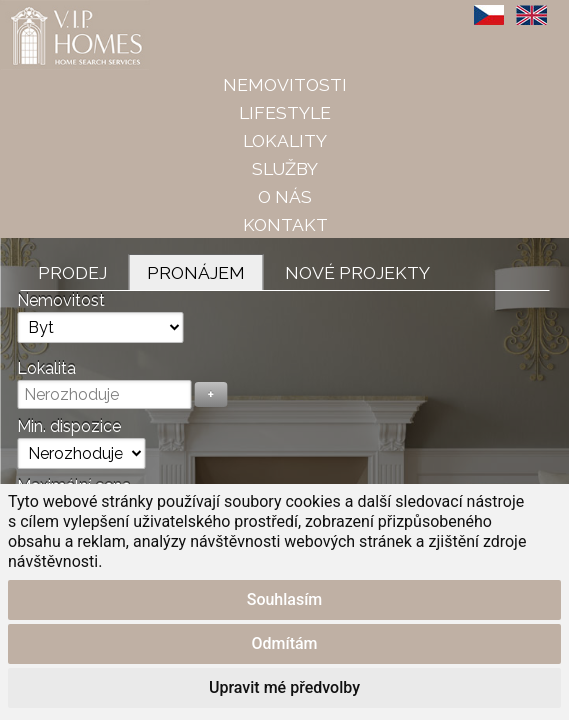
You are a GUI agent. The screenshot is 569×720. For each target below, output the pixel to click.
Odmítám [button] (284, 643)
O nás (285, 196)
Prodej (72, 272)
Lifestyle (285, 112)
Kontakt (285, 224)
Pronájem (196, 272)
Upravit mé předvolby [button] (284, 687)
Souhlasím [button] (285, 599)
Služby (285, 168)
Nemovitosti (285, 84)
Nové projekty (357, 272)
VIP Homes (49, 11)
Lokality (285, 140)
